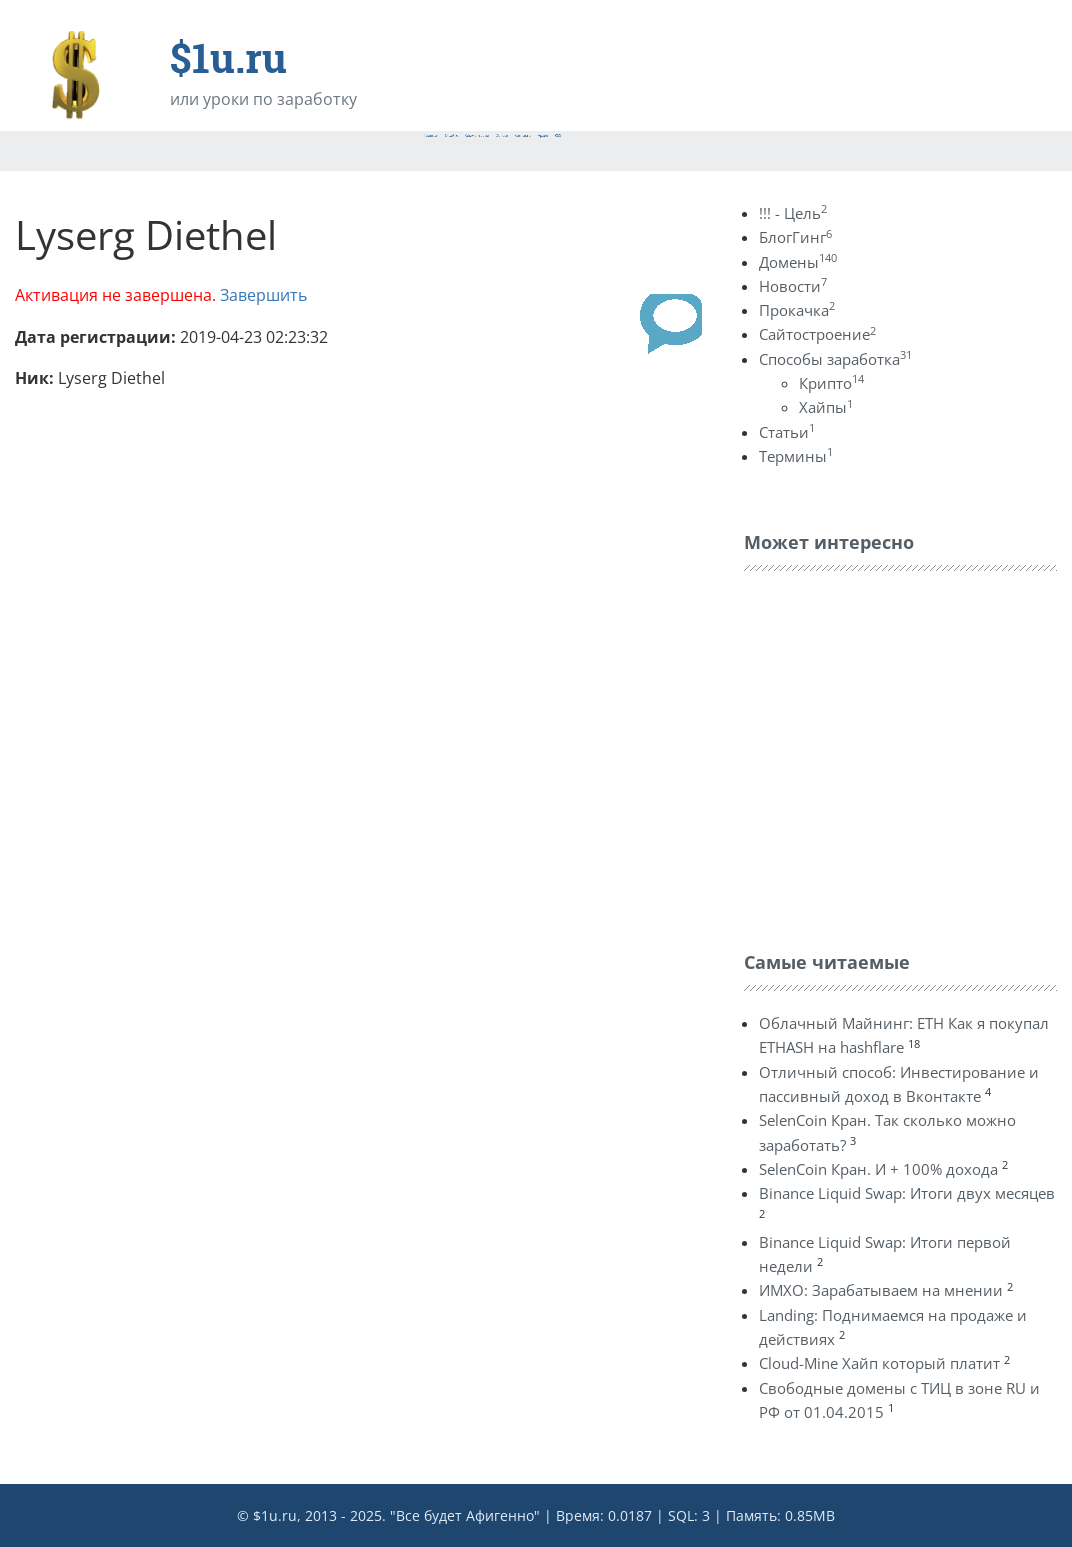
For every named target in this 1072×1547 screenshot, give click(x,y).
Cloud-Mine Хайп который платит (879, 1363)
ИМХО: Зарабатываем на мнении (881, 1290)
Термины (796, 456)
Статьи (787, 432)
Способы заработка (835, 359)
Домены (798, 262)
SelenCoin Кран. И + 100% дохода (878, 1169)
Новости (793, 286)
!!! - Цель (793, 213)
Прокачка (797, 310)
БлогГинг (795, 237)
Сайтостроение (817, 334)
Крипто (831, 383)
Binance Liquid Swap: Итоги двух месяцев (907, 1193)
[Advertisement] (894, 756)
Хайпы (826, 407)
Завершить (263, 295)
